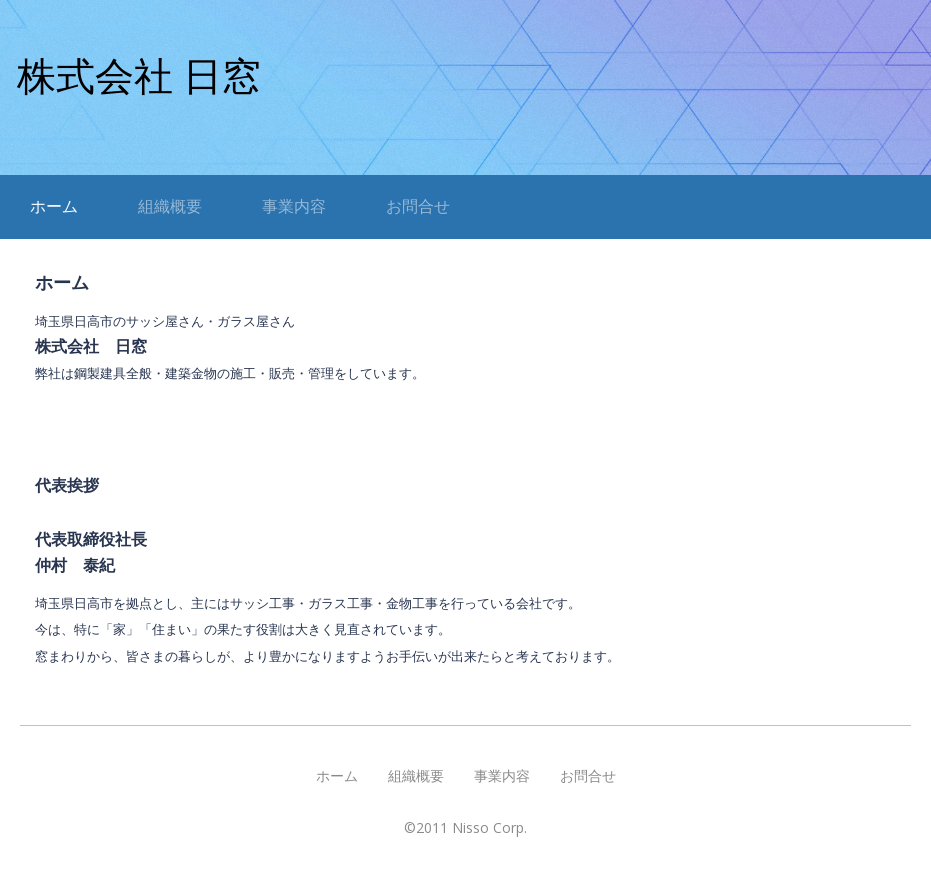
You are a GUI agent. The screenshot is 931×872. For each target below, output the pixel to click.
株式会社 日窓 (139, 76)
